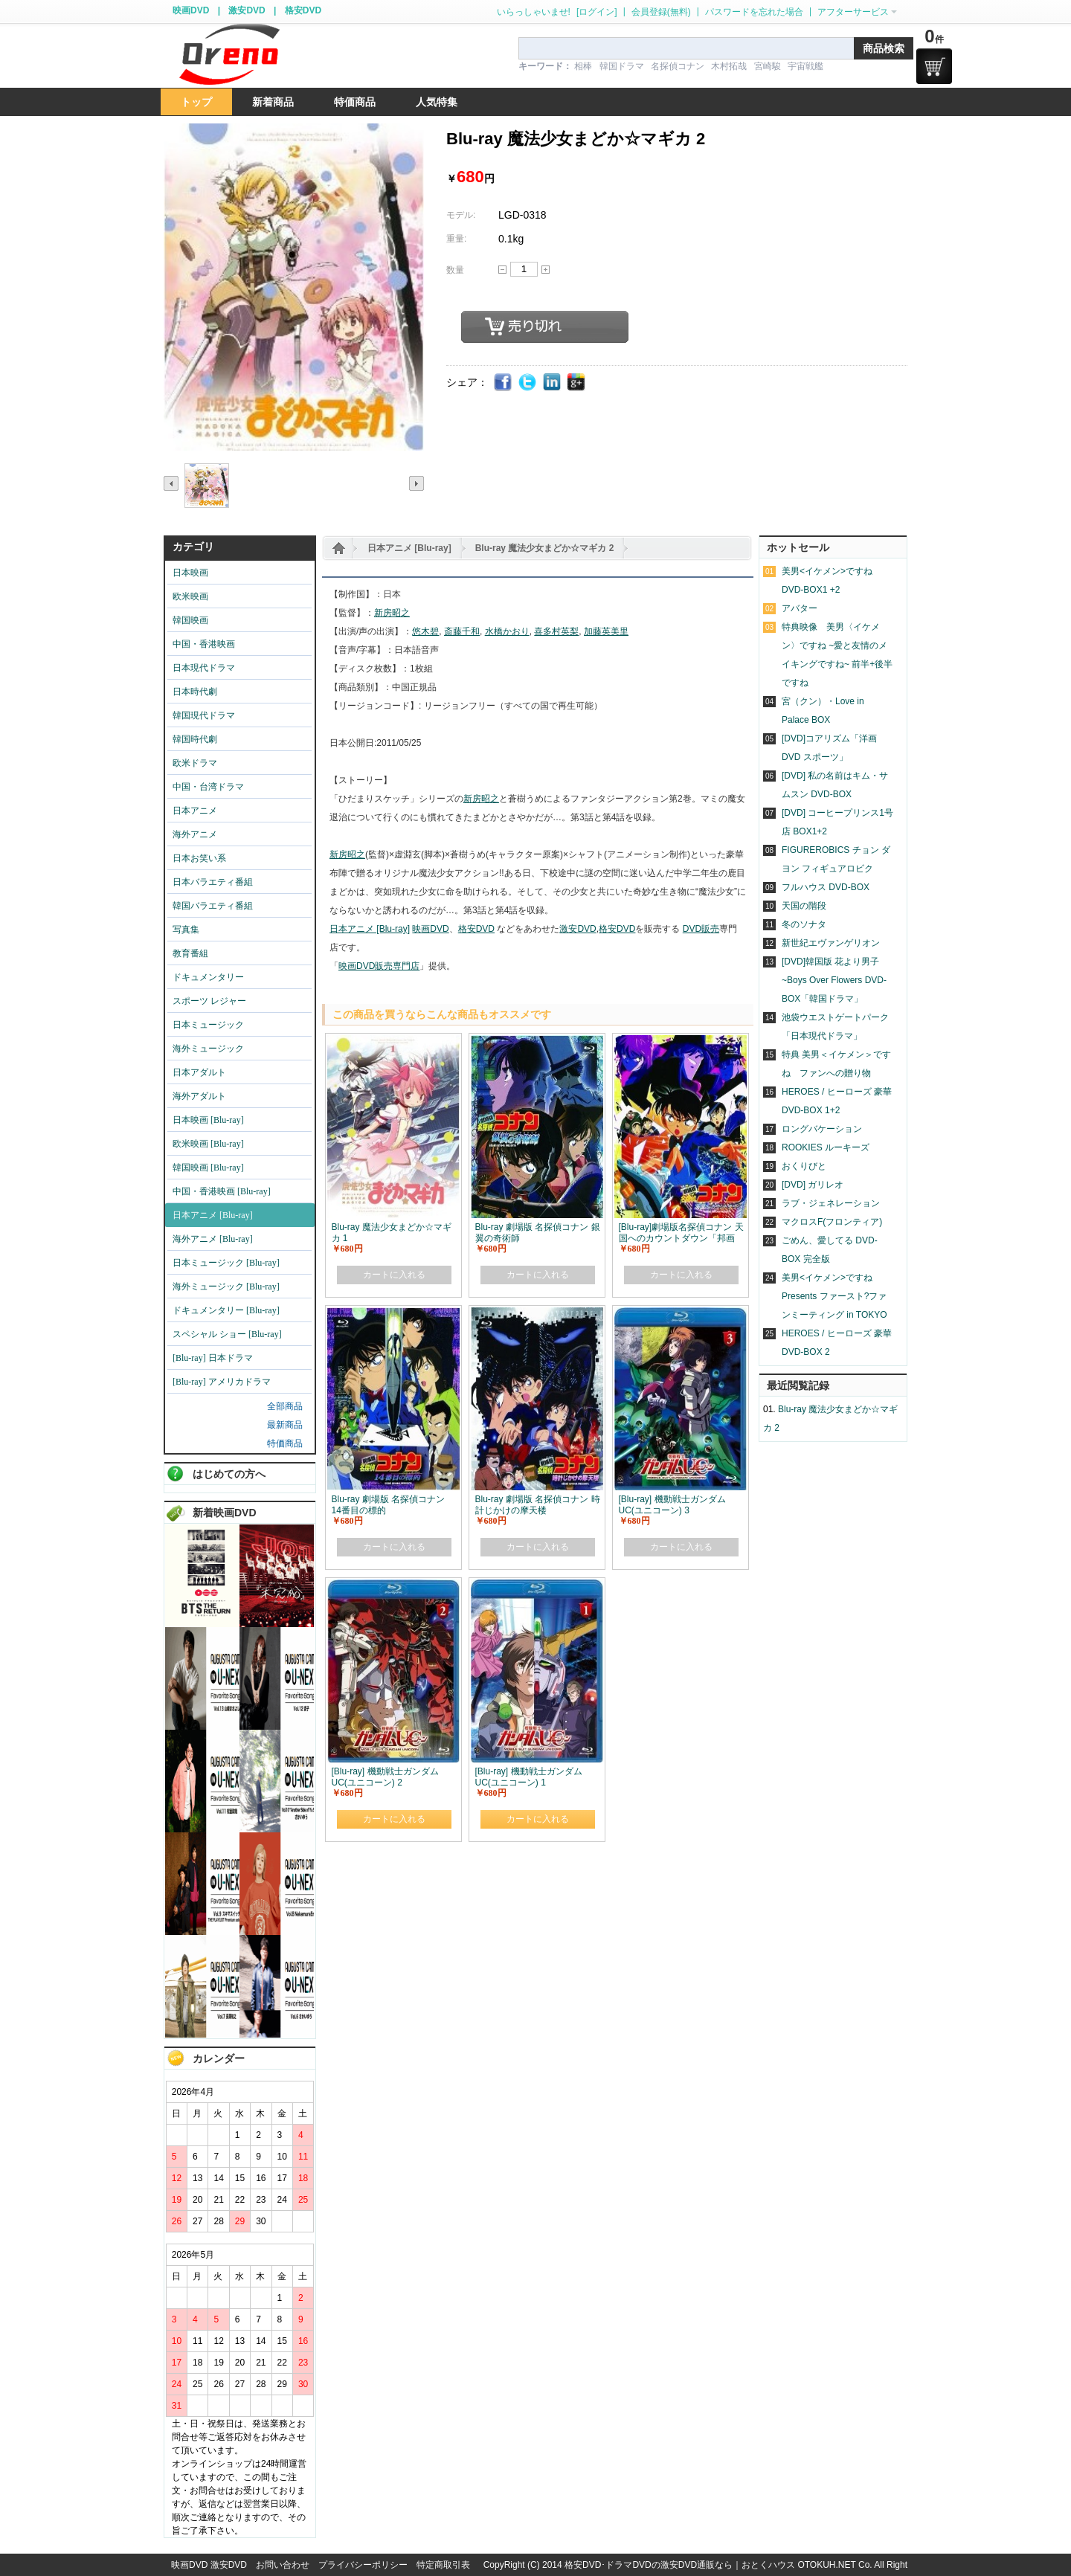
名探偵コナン (677, 66)
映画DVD (191, 10)
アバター (799, 608)
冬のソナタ (804, 924)
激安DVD (246, 10)
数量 (455, 270)
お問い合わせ (282, 2565)
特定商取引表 (443, 2565)
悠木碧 (425, 631)
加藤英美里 (606, 631)
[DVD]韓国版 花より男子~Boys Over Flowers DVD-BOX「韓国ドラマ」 (834, 980)
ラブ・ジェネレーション (831, 1203)
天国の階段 (804, 906)
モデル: (460, 215)
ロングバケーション (822, 1129)
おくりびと (804, 1166)
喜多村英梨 (556, 631)
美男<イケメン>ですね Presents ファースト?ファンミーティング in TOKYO (834, 1296)
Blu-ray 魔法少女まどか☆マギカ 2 (544, 548)
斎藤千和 (462, 631)
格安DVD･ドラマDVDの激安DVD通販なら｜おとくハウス (681, 2565)
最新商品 (285, 1425)
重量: (456, 239)
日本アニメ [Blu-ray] (409, 548)
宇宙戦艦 (805, 66)
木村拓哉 (729, 66)
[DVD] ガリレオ (812, 1184)
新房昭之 (392, 613)
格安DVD (303, 10)
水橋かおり (507, 631)
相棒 (583, 66)
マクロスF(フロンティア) (832, 1222)
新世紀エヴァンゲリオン (831, 943)
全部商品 (285, 1406)
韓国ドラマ (621, 66)
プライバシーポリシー (363, 2565)
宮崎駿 (767, 66)
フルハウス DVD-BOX (825, 887)
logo (229, 54)
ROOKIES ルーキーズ (825, 1147)
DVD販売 (701, 929)
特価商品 (285, 1443)
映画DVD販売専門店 (378, 966)
